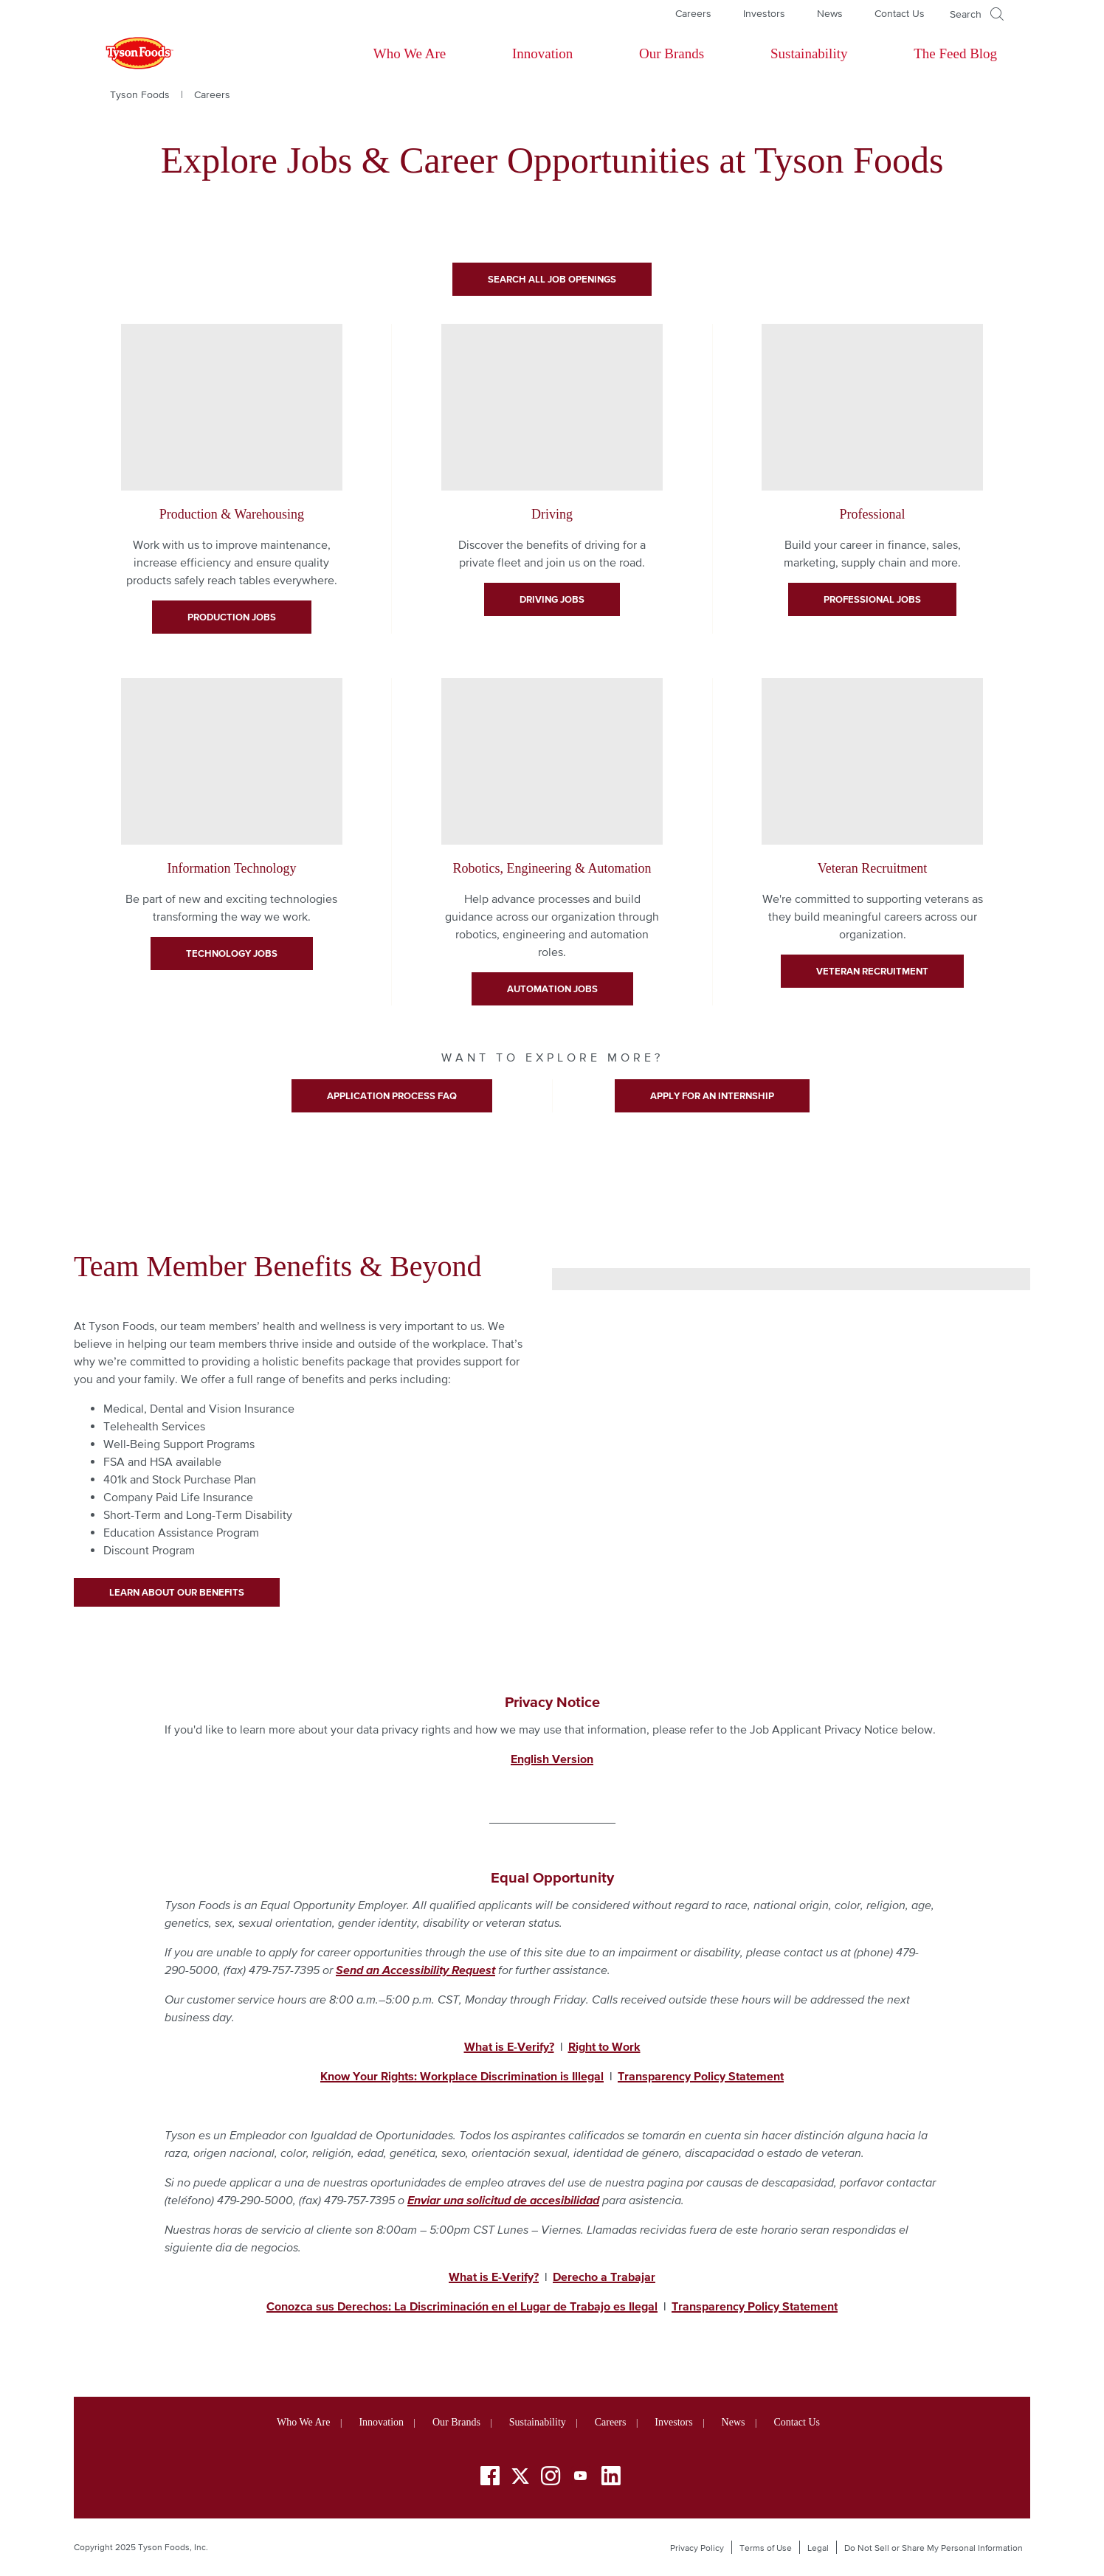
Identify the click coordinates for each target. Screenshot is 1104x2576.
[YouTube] (580, 2478)
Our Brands (671, 53)
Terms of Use (765, 2548)
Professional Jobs (872, 599)
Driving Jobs (552, 599)
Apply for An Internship (712, 1095)
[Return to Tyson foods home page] (125, 54)
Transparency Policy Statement (755, 2306)
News (830, 13)
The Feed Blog (955, 53)
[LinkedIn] (611, 2478)
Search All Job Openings (552, 279)
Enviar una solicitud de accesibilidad (503, 2199)
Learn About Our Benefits (176, 1592)
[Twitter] (520, 2476)
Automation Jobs (552, 988)
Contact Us (899, 13)
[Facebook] (490, 2478)
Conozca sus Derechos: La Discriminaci (370, 2306)
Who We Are (409, 53)
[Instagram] (550, 2478)
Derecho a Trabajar (604, 2276)
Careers (693, 13)
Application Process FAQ (392, 1095)
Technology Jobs (231, 953)
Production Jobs (231, 617)
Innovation (542, 53)
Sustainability (809, 53)
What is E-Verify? (494, 2276)
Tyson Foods (140, 94)
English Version (552, 1758)
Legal (818, 2548)
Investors (764, 13)
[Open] (977, 14)
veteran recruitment (872, 971)
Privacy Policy (697, 2548)
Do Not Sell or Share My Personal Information (933, 2548)
